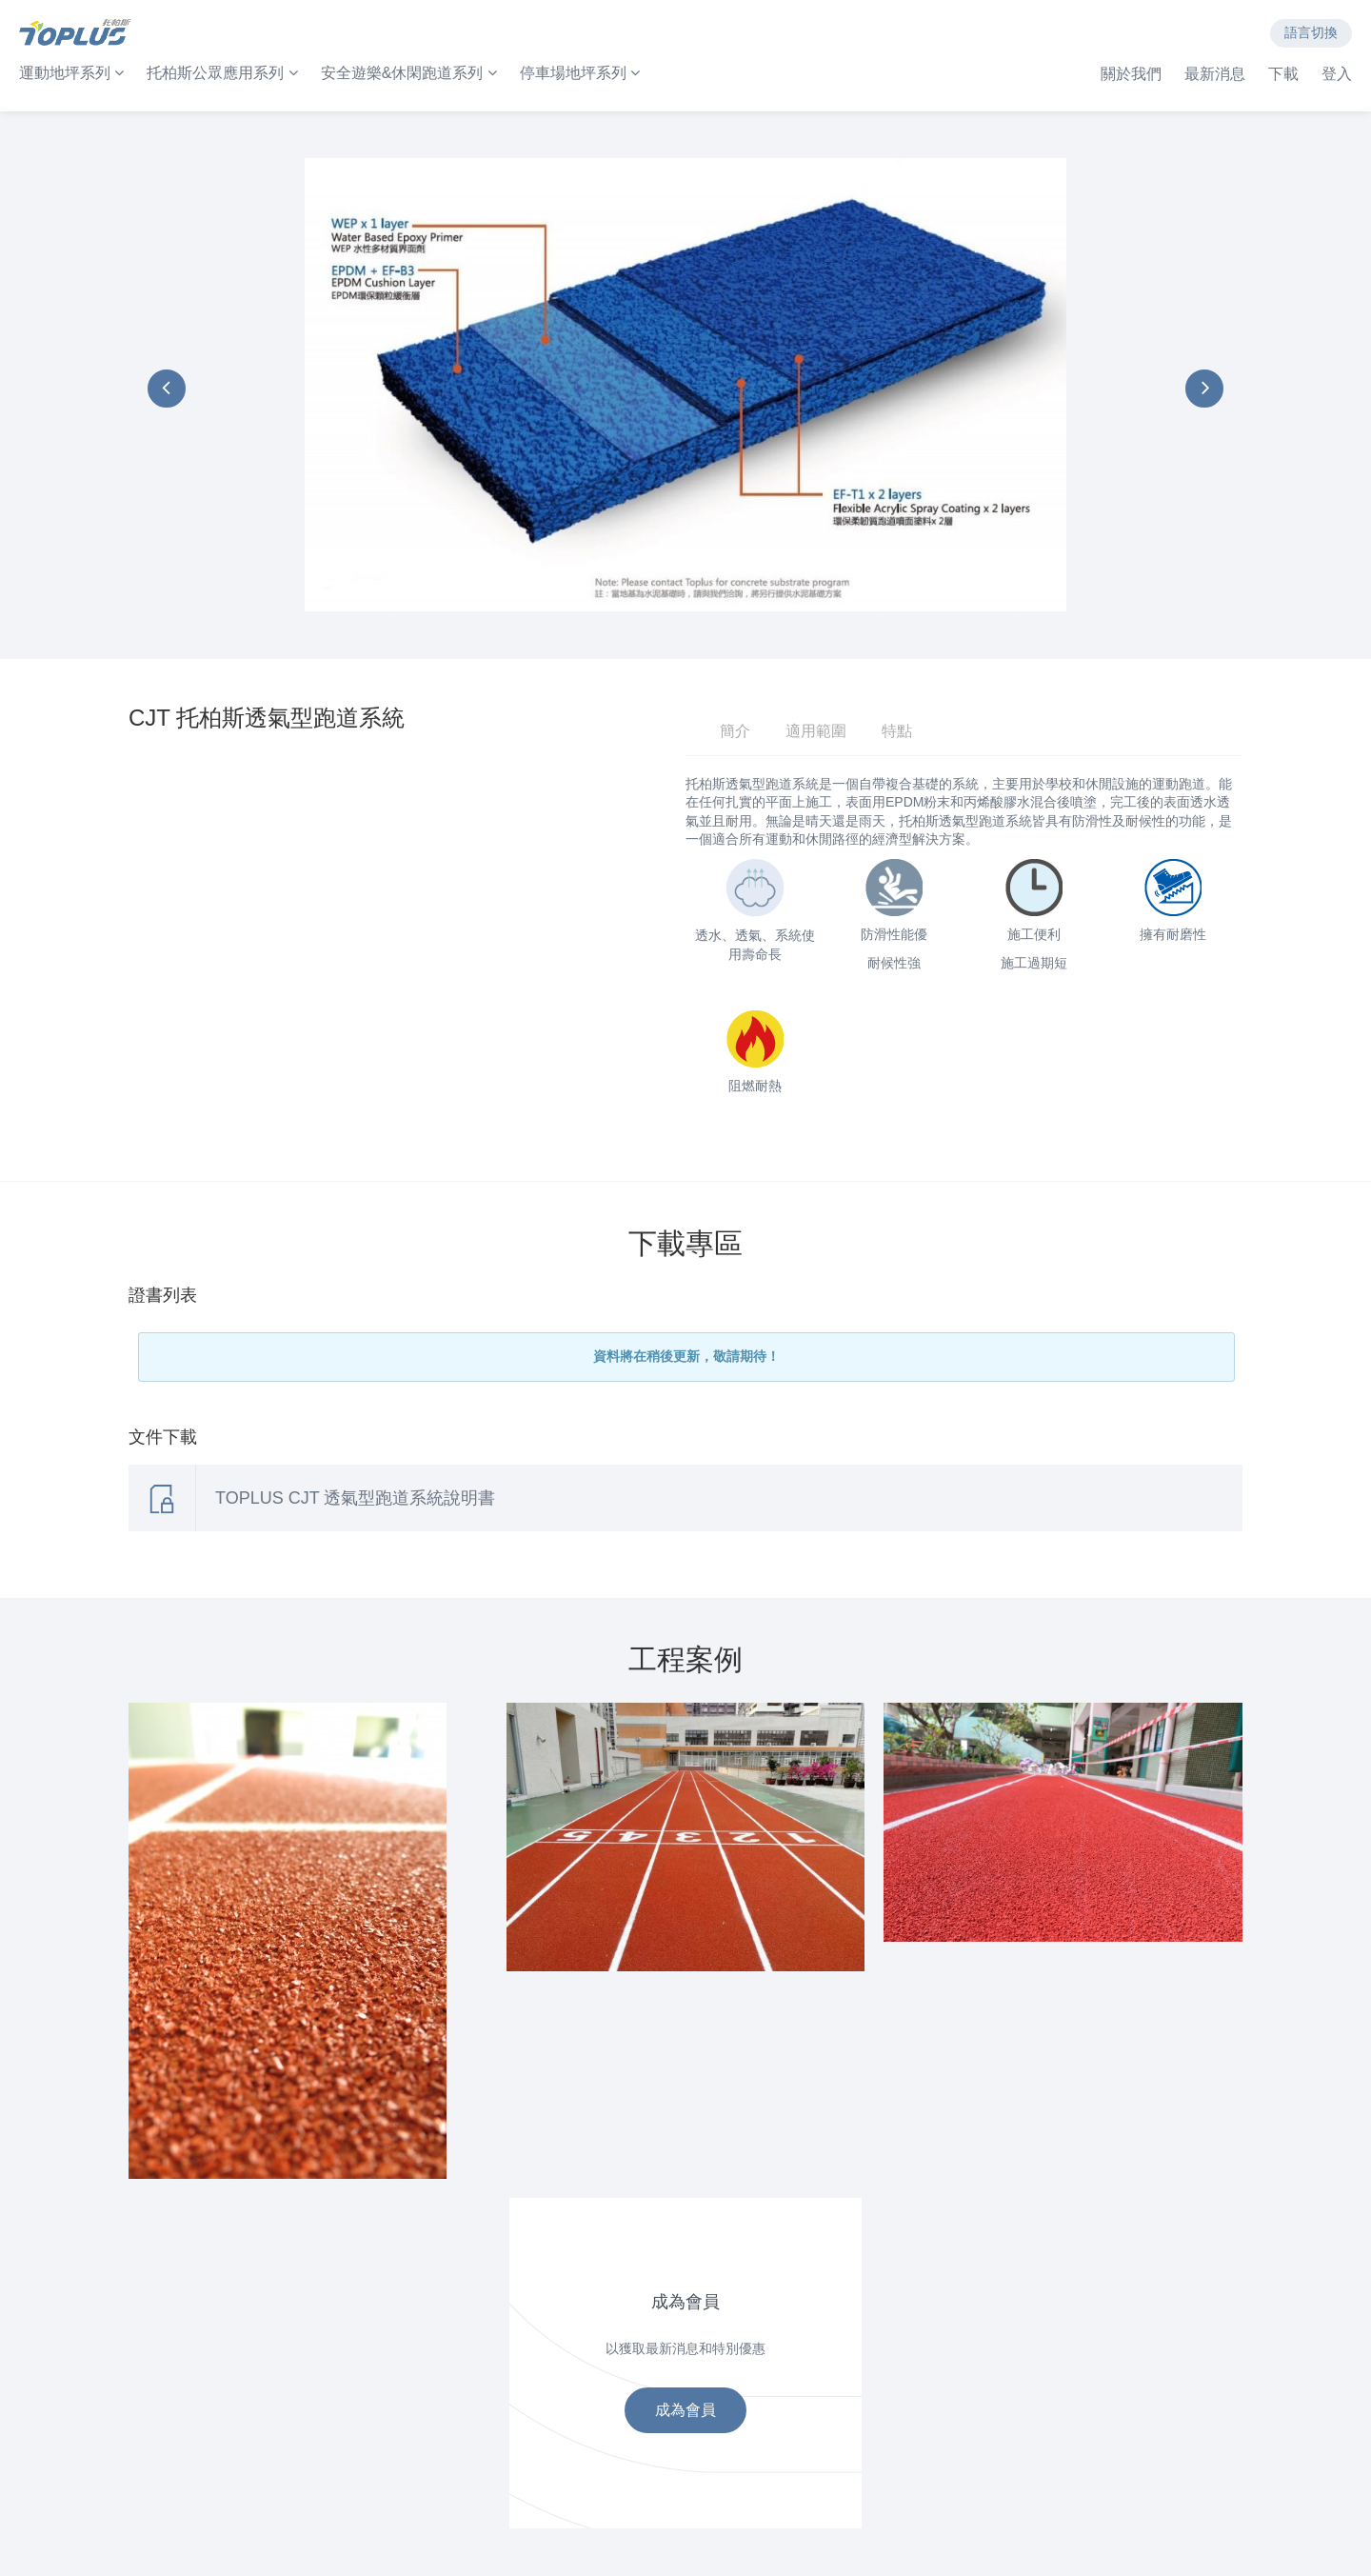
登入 (1336, 74)
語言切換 (1311, 32)
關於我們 (1131, 74)
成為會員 (685, 2410)
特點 (897, 731)
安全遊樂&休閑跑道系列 (409, 73)
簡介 (735, 731)
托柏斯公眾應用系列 (222, 73)
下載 (1283, 74)
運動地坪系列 (71, 73)
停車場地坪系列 (580, 73)
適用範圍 (815, 731)
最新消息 (1214, 74)
